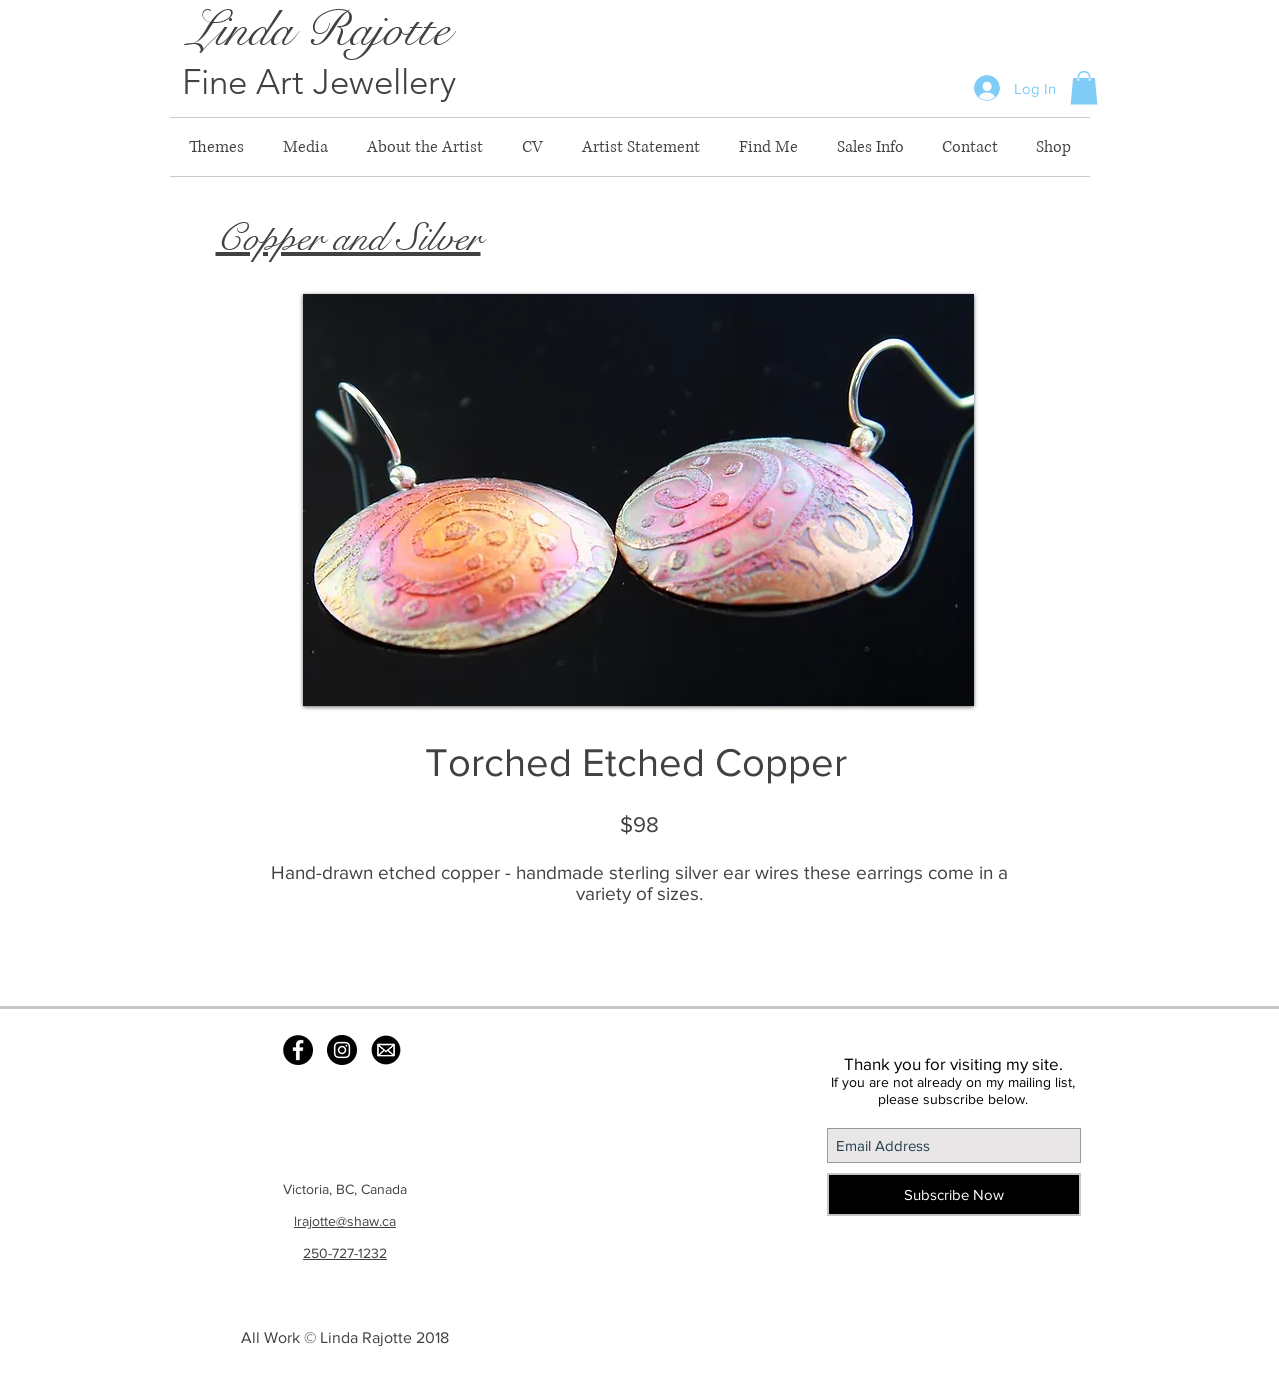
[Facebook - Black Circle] (298, 1050)
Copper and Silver (348, 238)
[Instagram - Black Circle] (342, 1050)
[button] (1084, 87)
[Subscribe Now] (954, 1194)
